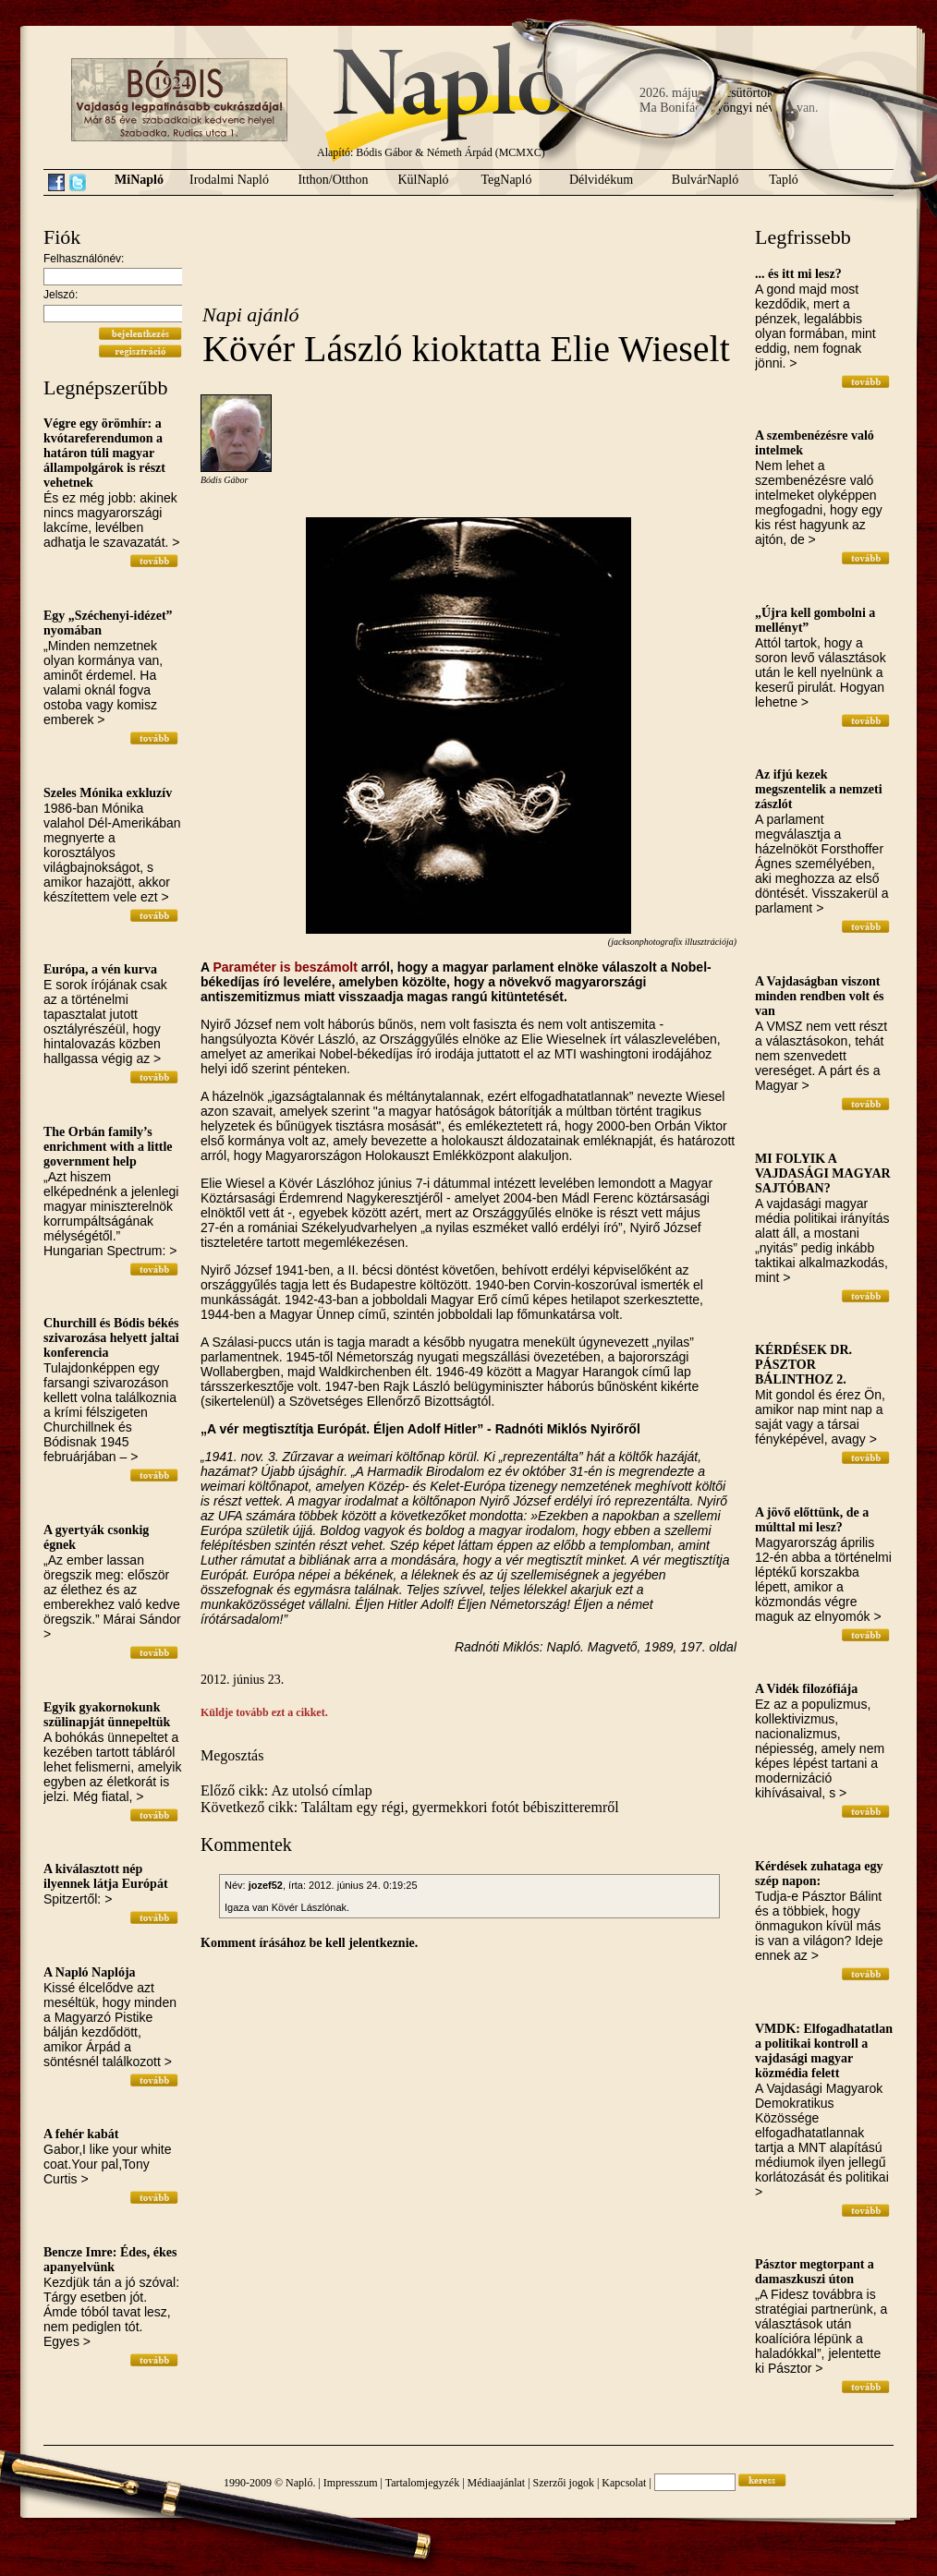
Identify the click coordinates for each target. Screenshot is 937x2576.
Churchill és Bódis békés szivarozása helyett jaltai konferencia (111, 1338)
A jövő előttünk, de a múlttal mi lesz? (812, 1520)
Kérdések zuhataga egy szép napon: (818, 1873)
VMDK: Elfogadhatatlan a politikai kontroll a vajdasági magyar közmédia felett (824, 2051)
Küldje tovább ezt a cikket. (264, 1712)
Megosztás (232, 1755)
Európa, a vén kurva (100, 969)
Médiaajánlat (497, 2482)
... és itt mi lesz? (798, 274)
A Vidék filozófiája (806, 1689)
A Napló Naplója (89, 1972)
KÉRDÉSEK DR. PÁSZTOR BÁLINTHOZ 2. (803, 1364)
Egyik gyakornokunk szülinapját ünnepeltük (106, 1714)
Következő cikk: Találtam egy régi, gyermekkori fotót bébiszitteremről (410, 1807)
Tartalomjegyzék (422, 2482)
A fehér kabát (80, 2134)
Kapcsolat (624, 2482)
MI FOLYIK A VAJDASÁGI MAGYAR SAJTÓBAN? (823, 1173)
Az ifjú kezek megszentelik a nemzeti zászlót (818, 789)
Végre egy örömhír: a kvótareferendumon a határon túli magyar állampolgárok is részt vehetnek (104, 453)
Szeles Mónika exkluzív (107, 793)
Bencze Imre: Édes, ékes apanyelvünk (109, 2259)
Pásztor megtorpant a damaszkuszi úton (814, 2271)
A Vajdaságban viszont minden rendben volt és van (819, 996)
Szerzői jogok (563, 2482)
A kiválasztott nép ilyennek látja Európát (105, 1876)
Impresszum (350, 2482)
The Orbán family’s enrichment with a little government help (108, 1146)
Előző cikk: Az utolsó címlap (286, 1790)
